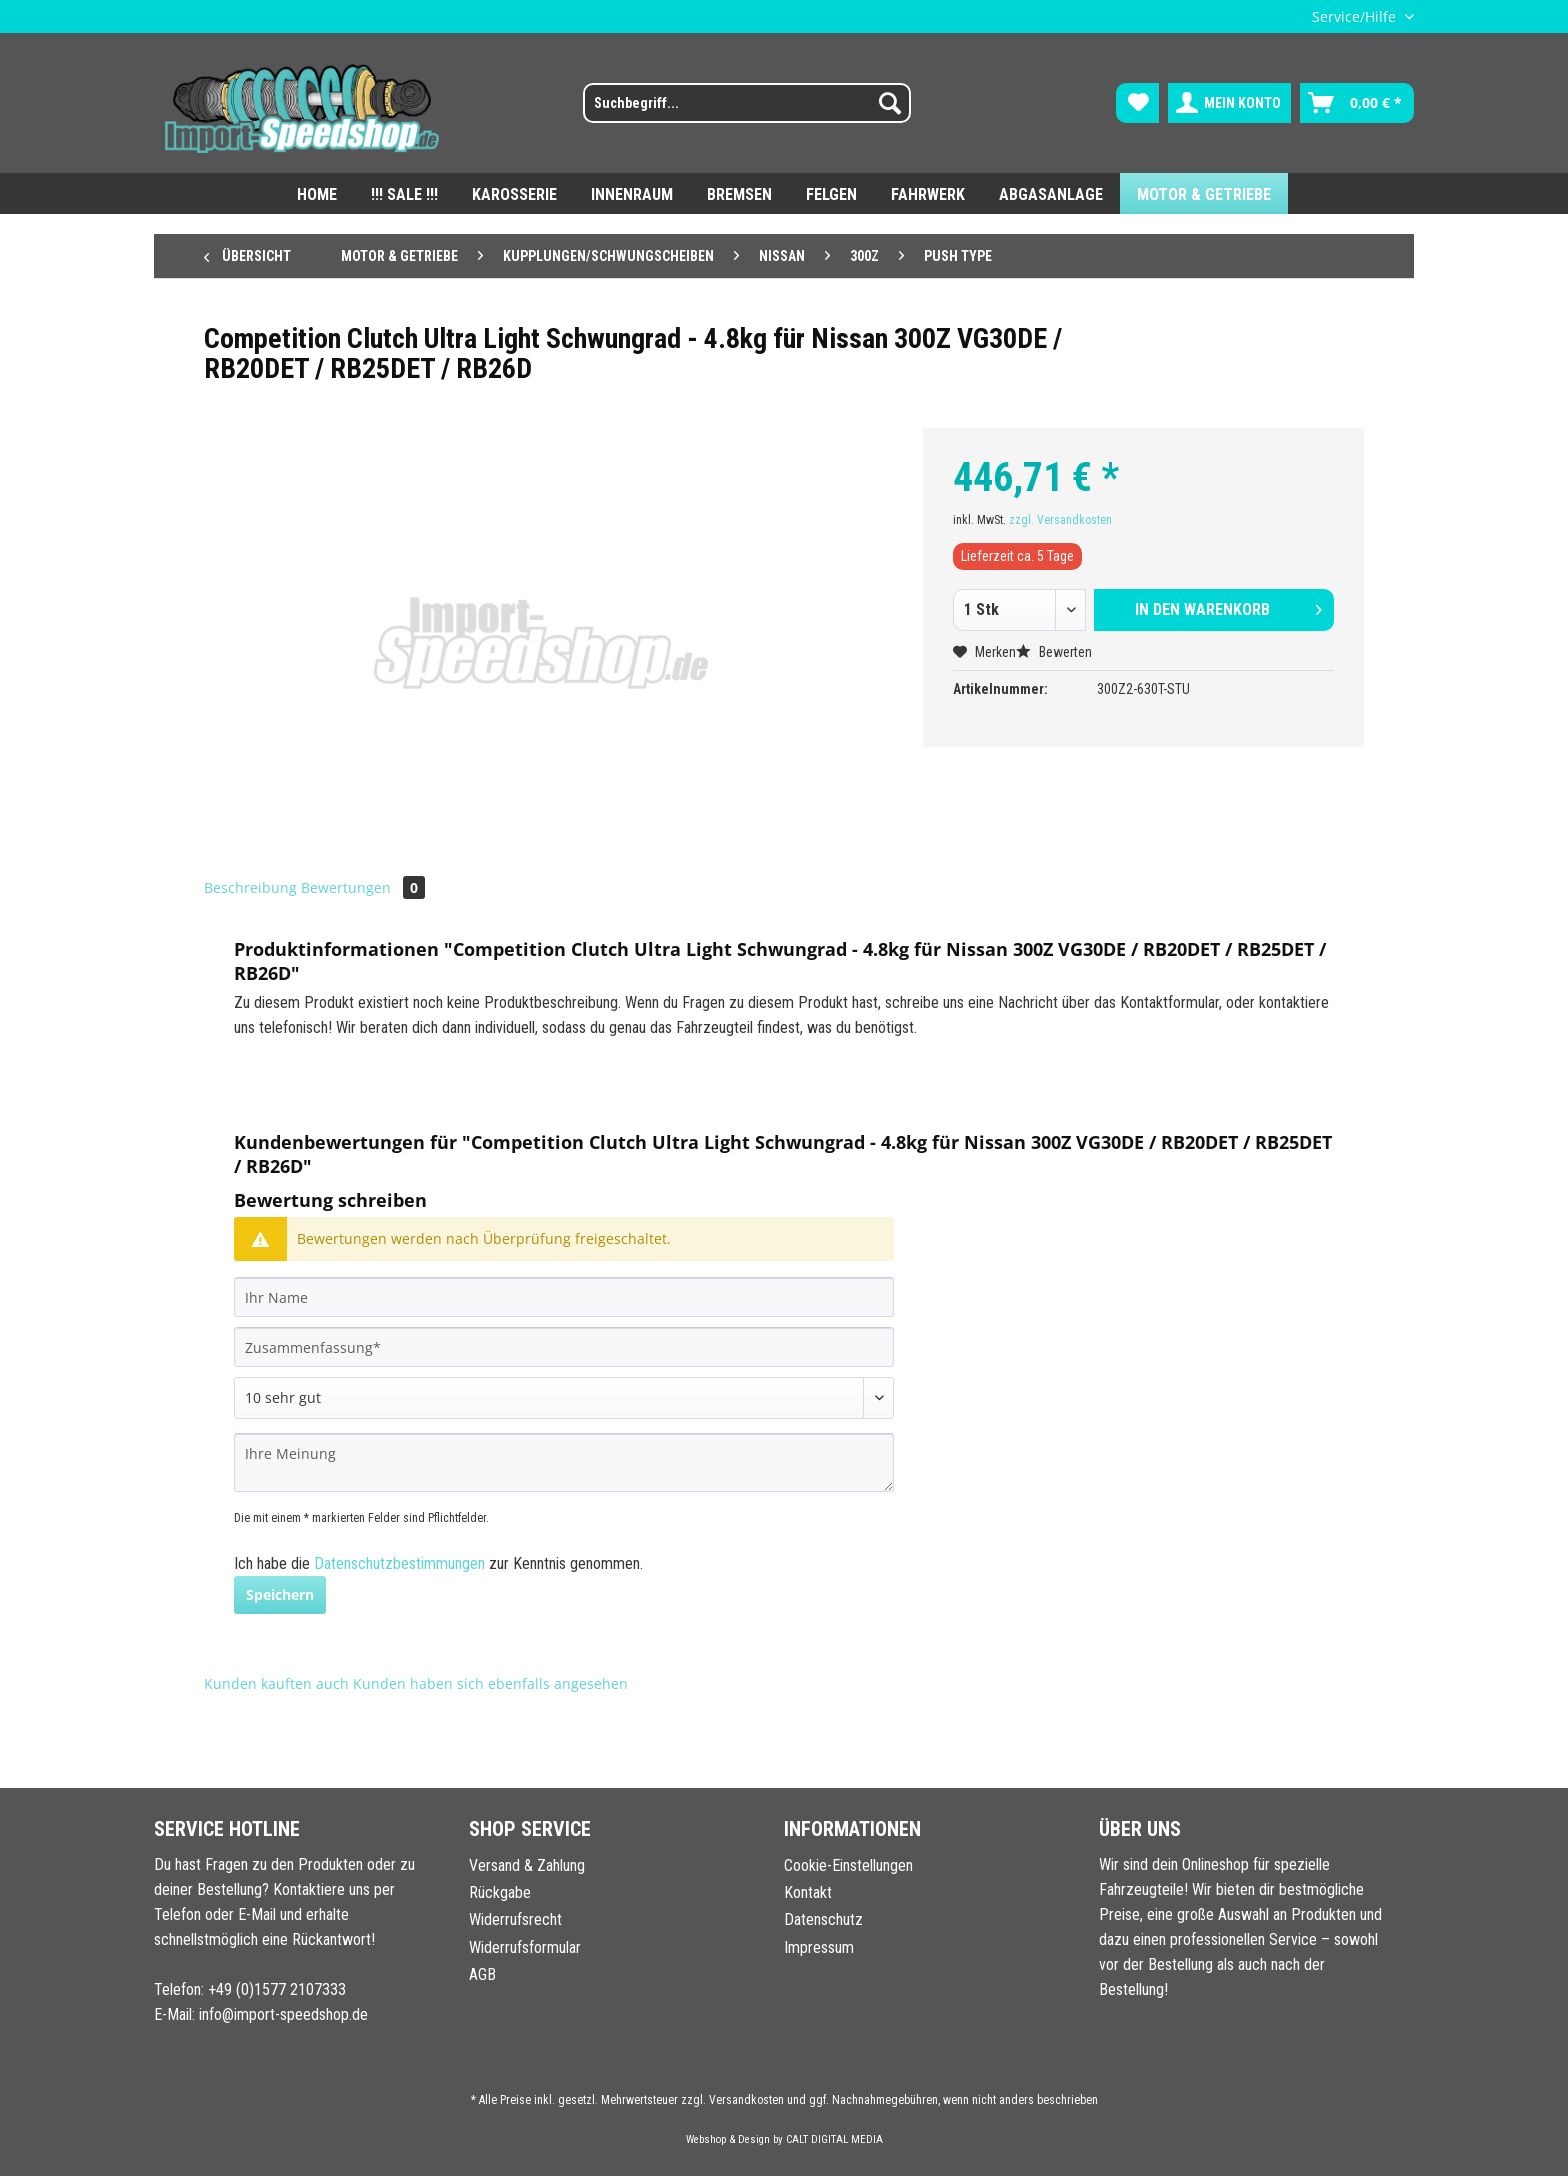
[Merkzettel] (1137, 103)
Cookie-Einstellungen (848, 1865)
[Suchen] (890, 103)
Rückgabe (500, 1892)
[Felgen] (831, 193)
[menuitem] (734, 111)
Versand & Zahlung (527, 1865)
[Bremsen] (739, 193)
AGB (482, 1974)
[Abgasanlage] (1051, 193)
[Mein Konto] (1229, 103)
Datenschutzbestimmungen (399, 1563)
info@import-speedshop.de (283, 2014)
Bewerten (1054, 652)
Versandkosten (746, 2100)
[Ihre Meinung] (564, 1462)
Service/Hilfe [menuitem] (1356, 16)
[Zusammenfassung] (564, 1347)
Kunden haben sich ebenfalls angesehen (490, 1683)
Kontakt (808, 1892)
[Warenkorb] (1357, 103)
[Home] (317, 193)
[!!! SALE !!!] (404, 193)
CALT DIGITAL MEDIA (834, 2139)
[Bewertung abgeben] (564, 1398)
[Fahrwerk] (928, 193)
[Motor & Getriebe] (1204, 193)
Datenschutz (823, 1919)
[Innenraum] (632, 193)
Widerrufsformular (525, 1947)
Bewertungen (363, 887)
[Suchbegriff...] (747, 103)
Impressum (819, 1947)
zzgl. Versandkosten (1060, 520)
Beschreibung (250, 887)
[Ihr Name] (564, 1297)
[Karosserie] (514, 193)
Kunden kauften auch (276, 1683)
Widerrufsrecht (515, 1919)
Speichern (280, 1594)
